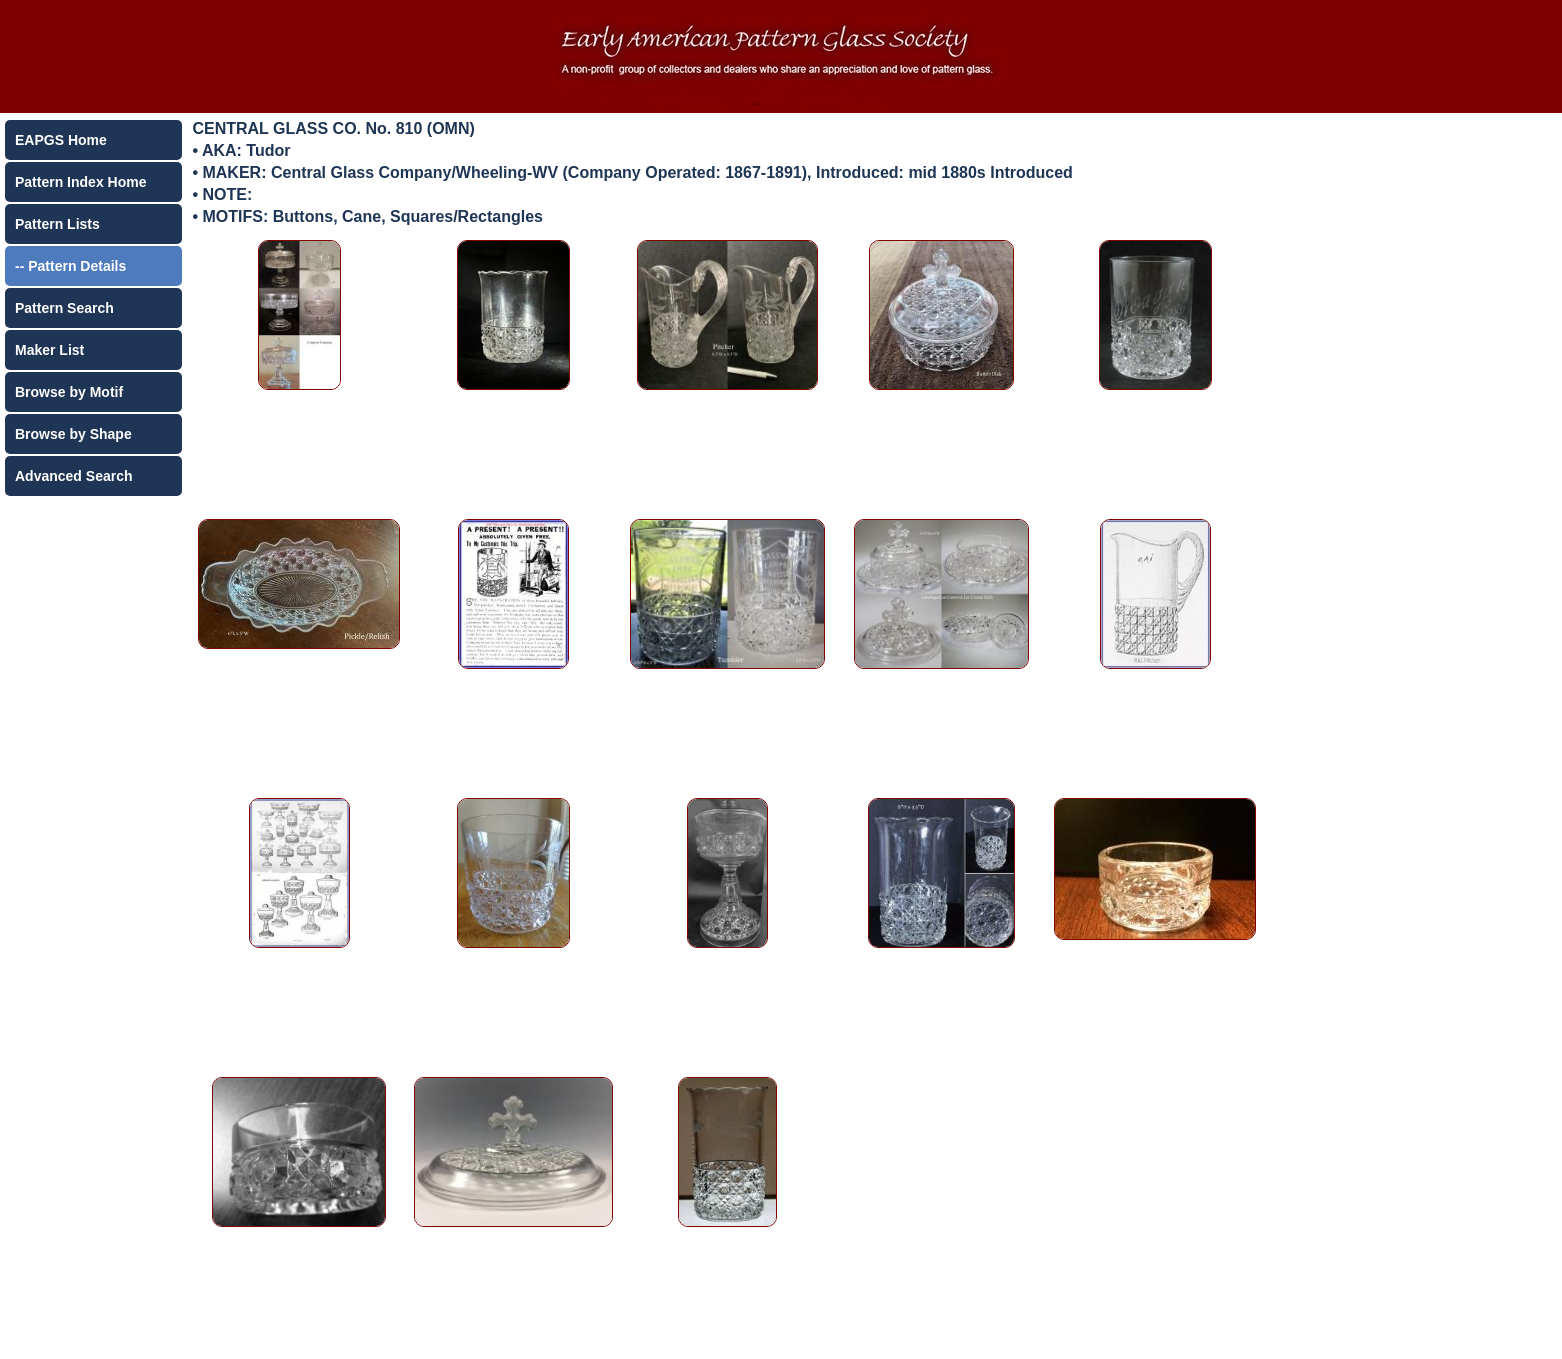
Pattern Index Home (80, 182)
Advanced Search (74, 476)
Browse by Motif (69, 392)
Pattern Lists (57, 224)
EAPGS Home (61, 140)
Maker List (49, 350)
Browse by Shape (73, 434)
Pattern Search (64, 308)
